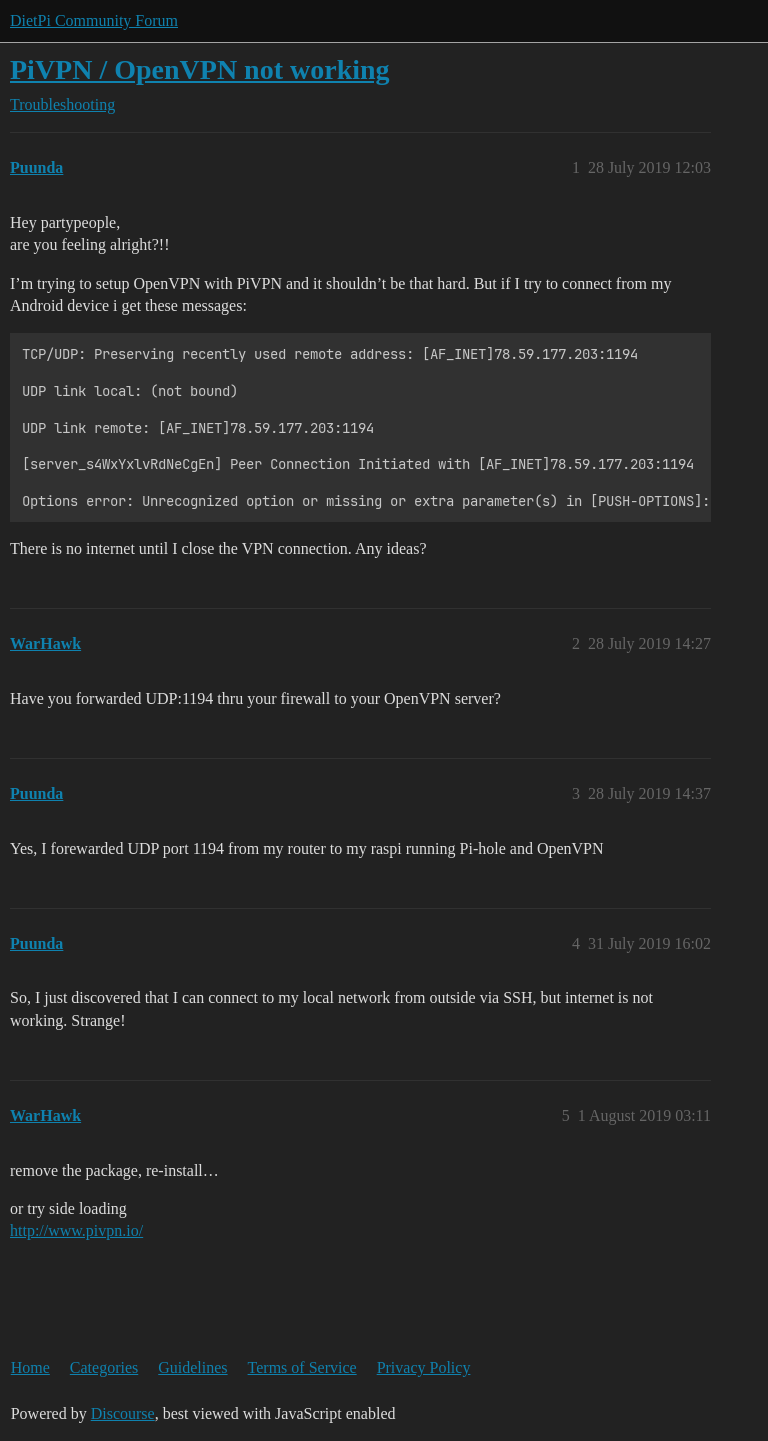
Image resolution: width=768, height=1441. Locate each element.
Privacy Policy (424, 1367)
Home (30, 1367)
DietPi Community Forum (94, 20)
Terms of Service (302, 1367)
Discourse (123, 1413)
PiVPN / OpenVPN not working (200, 69)
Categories (104, 1367)
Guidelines (192, 1367)
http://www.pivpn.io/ (76, 1230)
